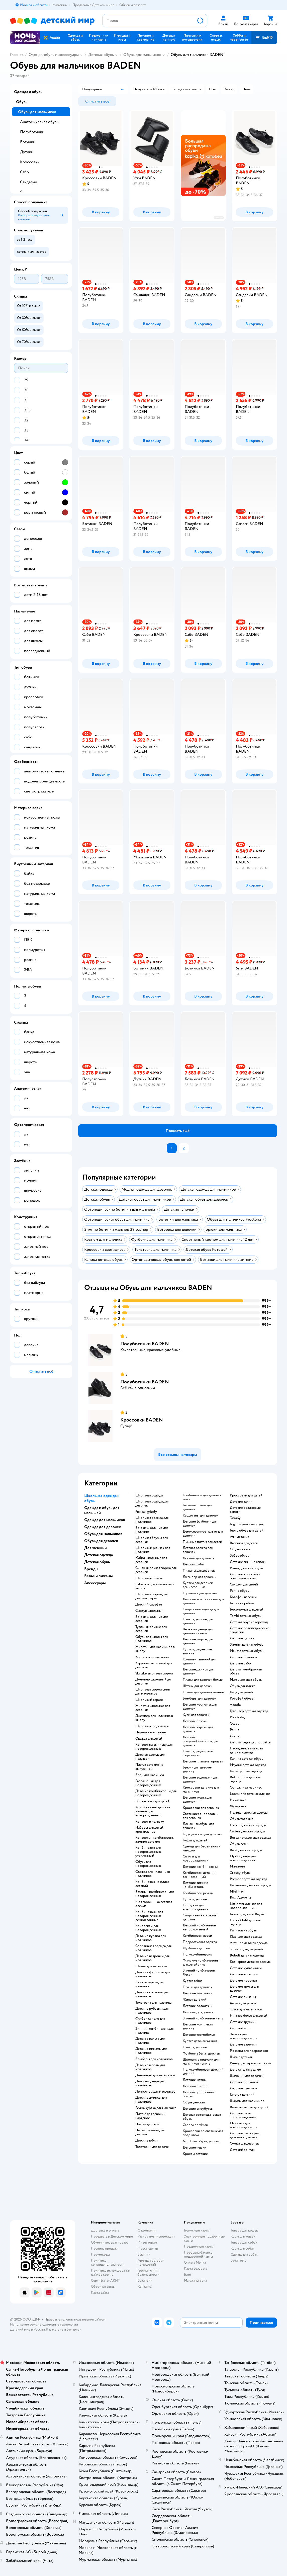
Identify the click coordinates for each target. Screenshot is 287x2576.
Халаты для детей (243, 2003)
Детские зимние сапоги (248, 1562)
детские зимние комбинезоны (195, 1885)
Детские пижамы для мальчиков (151, 2051)
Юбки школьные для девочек (151, 1560)
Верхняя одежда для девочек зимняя (198, 1631)
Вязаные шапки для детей (249, 2107)
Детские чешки (194, 2148)
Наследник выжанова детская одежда (246, 1750)
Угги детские (239, 1537)
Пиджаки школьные (150, 1732)
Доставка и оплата (105, 2230)
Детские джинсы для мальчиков (151, 2100)
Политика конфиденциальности (108, 2262)
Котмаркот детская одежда (250, 1962)
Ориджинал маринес (246, 1788)
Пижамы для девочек (199, 1571)
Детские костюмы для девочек (200, 1707)
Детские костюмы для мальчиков (152, 1994)
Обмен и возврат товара (109, 2242)
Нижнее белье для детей (248, 2016)
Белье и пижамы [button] (98, 1575)
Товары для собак (244, 2242)
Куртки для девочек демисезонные (198, 1585)
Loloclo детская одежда (248, 1825)
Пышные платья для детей (202, 1542)
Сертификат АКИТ (105, 2280)
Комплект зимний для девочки (199, 1661)
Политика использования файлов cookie (110, 2272)
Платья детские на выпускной (149, 1767)
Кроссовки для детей (246, 1495)
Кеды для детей (241, 1692)
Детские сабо (240, 1663)
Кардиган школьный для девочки (153, 1665)
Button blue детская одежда (245, 1779)
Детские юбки (146, 2141)
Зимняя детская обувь (246, 1645)
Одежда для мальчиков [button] (104, 1519)
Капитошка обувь (243, 1930)
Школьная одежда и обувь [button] (102, 1498)
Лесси (235, 1736)
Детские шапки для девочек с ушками (244, 2135)
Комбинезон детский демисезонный (199, 1875)
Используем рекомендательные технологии (44, 2324)
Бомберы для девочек (199, 1699)
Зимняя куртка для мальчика (149, 1984)
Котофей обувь (241, 1699)
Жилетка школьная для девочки (152, 1708)
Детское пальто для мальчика (150, 2041)
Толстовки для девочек (152, 2147)
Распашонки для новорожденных (148, 1783)
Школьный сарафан (150, 1700)
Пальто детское (195, 2047)
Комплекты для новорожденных (148, 1928)
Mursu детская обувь (246, 1680)
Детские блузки (195, 1721)
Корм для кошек (243, 2236)
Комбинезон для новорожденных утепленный (148, 1852)
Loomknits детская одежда (250, 1794)
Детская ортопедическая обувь (202, 2117)
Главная (16, 54)
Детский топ (239, 2028)
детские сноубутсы (198, 2109)
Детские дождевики (198, 2012)
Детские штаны (194, 2080)
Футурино (238, 1806)
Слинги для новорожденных (195, 1858)
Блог (187, 2274)
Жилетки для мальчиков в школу (155, 1649)
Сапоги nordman (195, 2125)
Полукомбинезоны (198, 1954)
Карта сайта (100, 2292)
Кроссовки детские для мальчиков (201, 1790)
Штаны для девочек (198, 1686)
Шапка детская (241, 2057)
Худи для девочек (196, 1715)
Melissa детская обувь (246, 1651)
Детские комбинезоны (200, 1867)
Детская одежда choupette (250, 1742)
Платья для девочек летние (203, 1692)
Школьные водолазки (152, 1726)
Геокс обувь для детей (246, 1531)
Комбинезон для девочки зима (202, 1497)
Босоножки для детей (246, 1610)
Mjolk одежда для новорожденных (243, 1858)
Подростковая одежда (200, 1942)
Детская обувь (101, 54)
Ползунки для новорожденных (195, 1907)
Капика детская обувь (246, 1759)
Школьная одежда (149, 1495)
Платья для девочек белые (203, 1680)
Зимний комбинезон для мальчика (154, 2031)
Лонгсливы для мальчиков (155, 2092)
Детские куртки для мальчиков (150, 1938)
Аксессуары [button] (95, 1582)
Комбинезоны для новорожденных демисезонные (149, 1916)
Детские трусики (243, 2022)
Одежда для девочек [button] (102, 1526)
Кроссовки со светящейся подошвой (203, 2133)
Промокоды (100, 2254)
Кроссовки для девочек (201, 1808)
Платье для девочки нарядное (150, 2116)
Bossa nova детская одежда (250, 1838)
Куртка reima (192, 1981)
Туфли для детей (195, 1840)
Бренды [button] (91, 1568)
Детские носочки (243, 1981)
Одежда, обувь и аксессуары (54, 54)
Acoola (235, 1705)
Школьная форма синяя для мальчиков (153, 1691)
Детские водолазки (198, 2006)
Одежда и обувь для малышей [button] (102, 1510)
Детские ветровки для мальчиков (152, 1958)
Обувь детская (194, 2102)
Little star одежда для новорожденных (246, 1906)
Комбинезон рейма (198, 1893)
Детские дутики (242, 1638)
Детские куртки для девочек (198, 1729)
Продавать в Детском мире (112, 2236)
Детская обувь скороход (249, 1622)
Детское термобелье (199, 2035)
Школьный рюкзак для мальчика (152, 1550)
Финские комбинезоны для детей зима (201, 1963)
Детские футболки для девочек (200, 1524)
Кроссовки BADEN (141, 1420)
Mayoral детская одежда (248, 1765)
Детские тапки (241, 1502)
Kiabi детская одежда (246, 1937)
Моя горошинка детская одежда (153, 1904)
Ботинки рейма (242, 1603)
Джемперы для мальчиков (155, 2075)
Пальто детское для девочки (198, 1621)
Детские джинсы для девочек (198, 1671)
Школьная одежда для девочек (151, 1503)
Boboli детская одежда (247, 1955)
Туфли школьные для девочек (151, 1629)
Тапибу (235, 1518)
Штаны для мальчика (151, 1966)
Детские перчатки (244, 2082)
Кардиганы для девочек (200, 1516)
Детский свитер (195, 2086)
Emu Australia (240, 1898)
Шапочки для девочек (246, 2076)
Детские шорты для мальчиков (150, 2067)
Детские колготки (244, 1974)
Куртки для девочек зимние (198, 1651)
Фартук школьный (149, 1611)
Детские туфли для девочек (197, 1800)
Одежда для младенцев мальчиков (152, 1874)
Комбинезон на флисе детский (152, 1884)
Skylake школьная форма (154, 1673)
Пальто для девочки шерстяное (198, 1753)
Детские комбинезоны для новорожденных (155, 1793)
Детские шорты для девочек (198, 1641)
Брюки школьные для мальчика (151, 1530)
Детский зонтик (242, 2150)
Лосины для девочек (198, 1558)
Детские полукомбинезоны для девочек (200, 1741)
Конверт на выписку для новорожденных (153, 1747)
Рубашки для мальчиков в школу (154, 1586)
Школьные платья (148, 1578)
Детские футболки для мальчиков (152, 1974)
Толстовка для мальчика (153, 2003)
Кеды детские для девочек (203, 1834)
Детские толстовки (198, 1993)
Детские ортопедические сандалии (249, 1630)
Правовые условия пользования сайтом (75, 2319)
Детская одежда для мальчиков (150, 2083)
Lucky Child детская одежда (245, 1922)
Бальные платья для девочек (197, 1507)
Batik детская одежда (246, 1850)
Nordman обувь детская (201, 2141)
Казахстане (54, 2329)
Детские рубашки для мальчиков (151, 2011)
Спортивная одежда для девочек (201, 1611)
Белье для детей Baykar (247, 1914)
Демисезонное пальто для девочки (203, 1534)
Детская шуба (193, 1564)
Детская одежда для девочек (198, 1550)
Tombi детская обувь (245, 1616)
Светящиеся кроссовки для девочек (201, 1816)
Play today (237, 1717)
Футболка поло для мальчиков (150, 2021)
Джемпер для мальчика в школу (154, 1718)
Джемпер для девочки (200, 1577)
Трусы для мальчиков (246, 2009)
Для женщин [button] (95, 1547)
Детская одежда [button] (98, 1554)
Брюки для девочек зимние (198, 1769)
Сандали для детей (244, 1584)
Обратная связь (103, 2286)
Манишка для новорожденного (243, 2125)
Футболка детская (196, 1948)
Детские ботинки (243, 1657)
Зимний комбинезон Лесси (199, 1973)
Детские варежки (243, 2044)
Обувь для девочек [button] (101, 1540)
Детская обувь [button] (97, 1561)
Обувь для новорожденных (148, 1864)
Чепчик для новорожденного (243, 2036)
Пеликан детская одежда (248, 1813)
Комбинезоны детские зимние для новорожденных (152, 1811)
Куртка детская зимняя (200, 2041)
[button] (264, 37)
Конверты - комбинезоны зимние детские (154, 1840)
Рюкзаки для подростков (249, 2051)
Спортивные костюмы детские (200, 1917)
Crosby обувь (240, 1873)
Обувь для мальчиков (142, 54)
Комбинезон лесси (197, 1936)
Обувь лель (238, 1844)
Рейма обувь (239, 1591)
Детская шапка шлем (245, 2070)
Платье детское (147, 2124)
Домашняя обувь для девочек (198, 1826)
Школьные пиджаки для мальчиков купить (201, 2062)
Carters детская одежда (247, 1831)
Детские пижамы (243, 1997)
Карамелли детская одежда (250, 1885)
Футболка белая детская (201, 2054)
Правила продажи (105, 2248)
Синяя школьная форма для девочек (155, 1570)
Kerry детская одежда (246, 1771)
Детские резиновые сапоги (245, 1510)
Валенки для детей (244, 1543)
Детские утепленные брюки (199, 2094)
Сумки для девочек (244, 2144)
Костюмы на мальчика (152, 1657)
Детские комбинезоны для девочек (203, 1601)
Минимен (237, 1866)
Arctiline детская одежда (248, 1943)
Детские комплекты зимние (198, 2026)
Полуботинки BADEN (144, 1344)
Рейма (234, 1730)
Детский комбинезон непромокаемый (199, 1927)
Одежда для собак (244, 2254)
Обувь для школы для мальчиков (151, 1639)
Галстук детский (242, 2095)
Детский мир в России (27, 2329)
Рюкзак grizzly (146, 1512)
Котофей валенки (243, 1597)
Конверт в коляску (149, 1822)
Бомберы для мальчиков (154, 2059)
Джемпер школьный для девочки (153, 1681)
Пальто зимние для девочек (149, 2132)
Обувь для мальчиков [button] (103, 1533)
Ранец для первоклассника (250, 2063)
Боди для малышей (149, 1775)
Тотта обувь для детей (246, 1949)
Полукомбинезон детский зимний (203, 2072)
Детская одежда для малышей (150, 1757)
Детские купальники (246, 1968)
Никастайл (238, 1800)
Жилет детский (194, 2000)
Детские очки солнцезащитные (243, 2115)
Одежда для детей (148, 1739)
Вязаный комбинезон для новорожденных (154, 1894)
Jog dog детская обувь (246, 1524)
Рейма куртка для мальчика (155, 2108)
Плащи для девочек (197, 1987)
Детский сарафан (148, 1605)
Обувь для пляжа (242, 1686)
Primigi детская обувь (246, 1568)
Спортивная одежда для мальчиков (153, 1948)
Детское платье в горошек (203, 1761)
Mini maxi (237, 1892)
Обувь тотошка (241, 1819)
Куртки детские (195, 1899)
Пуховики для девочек (200, 1593)
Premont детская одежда (248, 1879)
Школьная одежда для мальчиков (151, 1520)
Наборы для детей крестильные (149, 1830)
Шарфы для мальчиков (247, 2101)
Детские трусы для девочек (244, 1989)
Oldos (234, 1724)
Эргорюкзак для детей (152, 1801)
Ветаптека (238, 2260)
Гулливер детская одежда (249, 1711)
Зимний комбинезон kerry (203, 2018)
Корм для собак (242, 2248)
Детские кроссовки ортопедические (245, 1576)
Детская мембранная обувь (246, 1671)
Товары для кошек (244, 2230)
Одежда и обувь (28, 91)
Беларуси (74, 2329)
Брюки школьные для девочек (151, 1619)
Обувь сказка (240, 1549)
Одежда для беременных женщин (201, 1848)
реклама (219, 217)
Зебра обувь (239, 1556)
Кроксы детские (195, 2154)
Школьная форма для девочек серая (151, 1596)
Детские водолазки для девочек (200, 1779)
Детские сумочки (243, 2088)
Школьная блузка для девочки (151, 1540)
